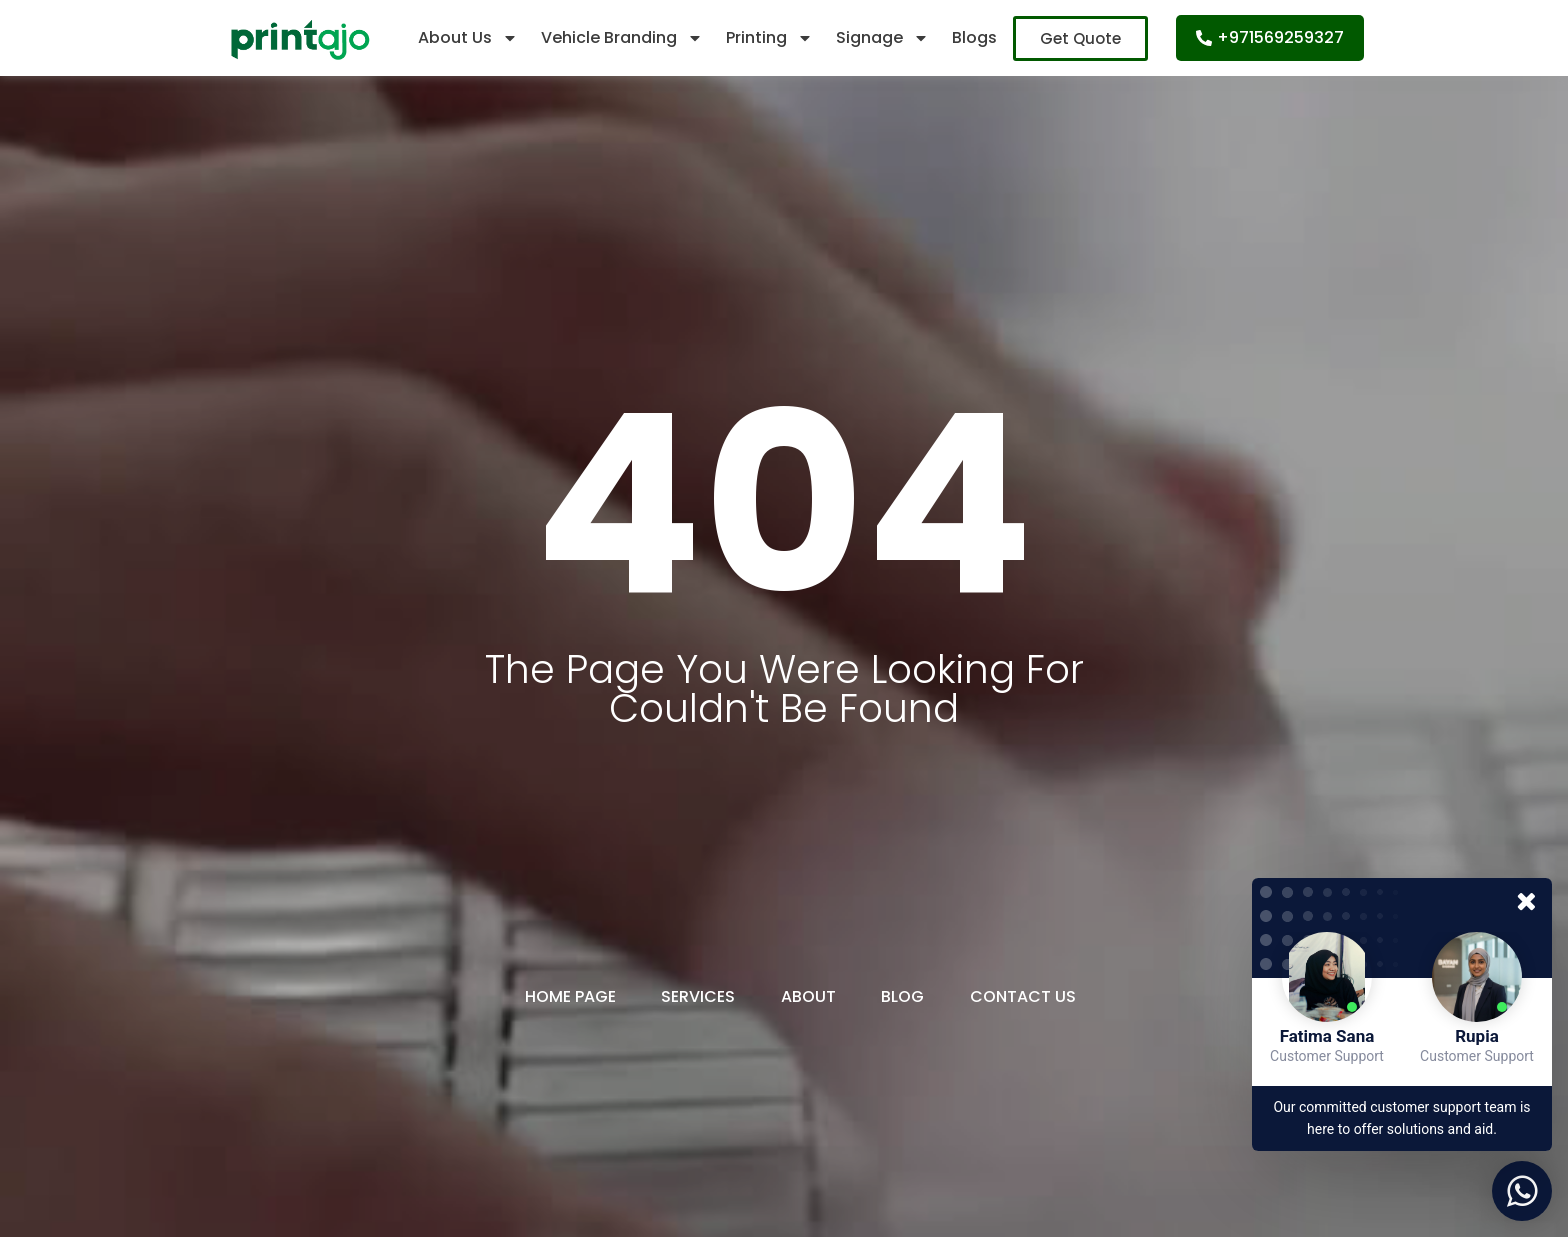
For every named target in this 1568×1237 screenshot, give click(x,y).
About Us (468, 38)
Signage (882, 38)
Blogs (974, 37)
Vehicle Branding (622, 38)
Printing (769, 38)
